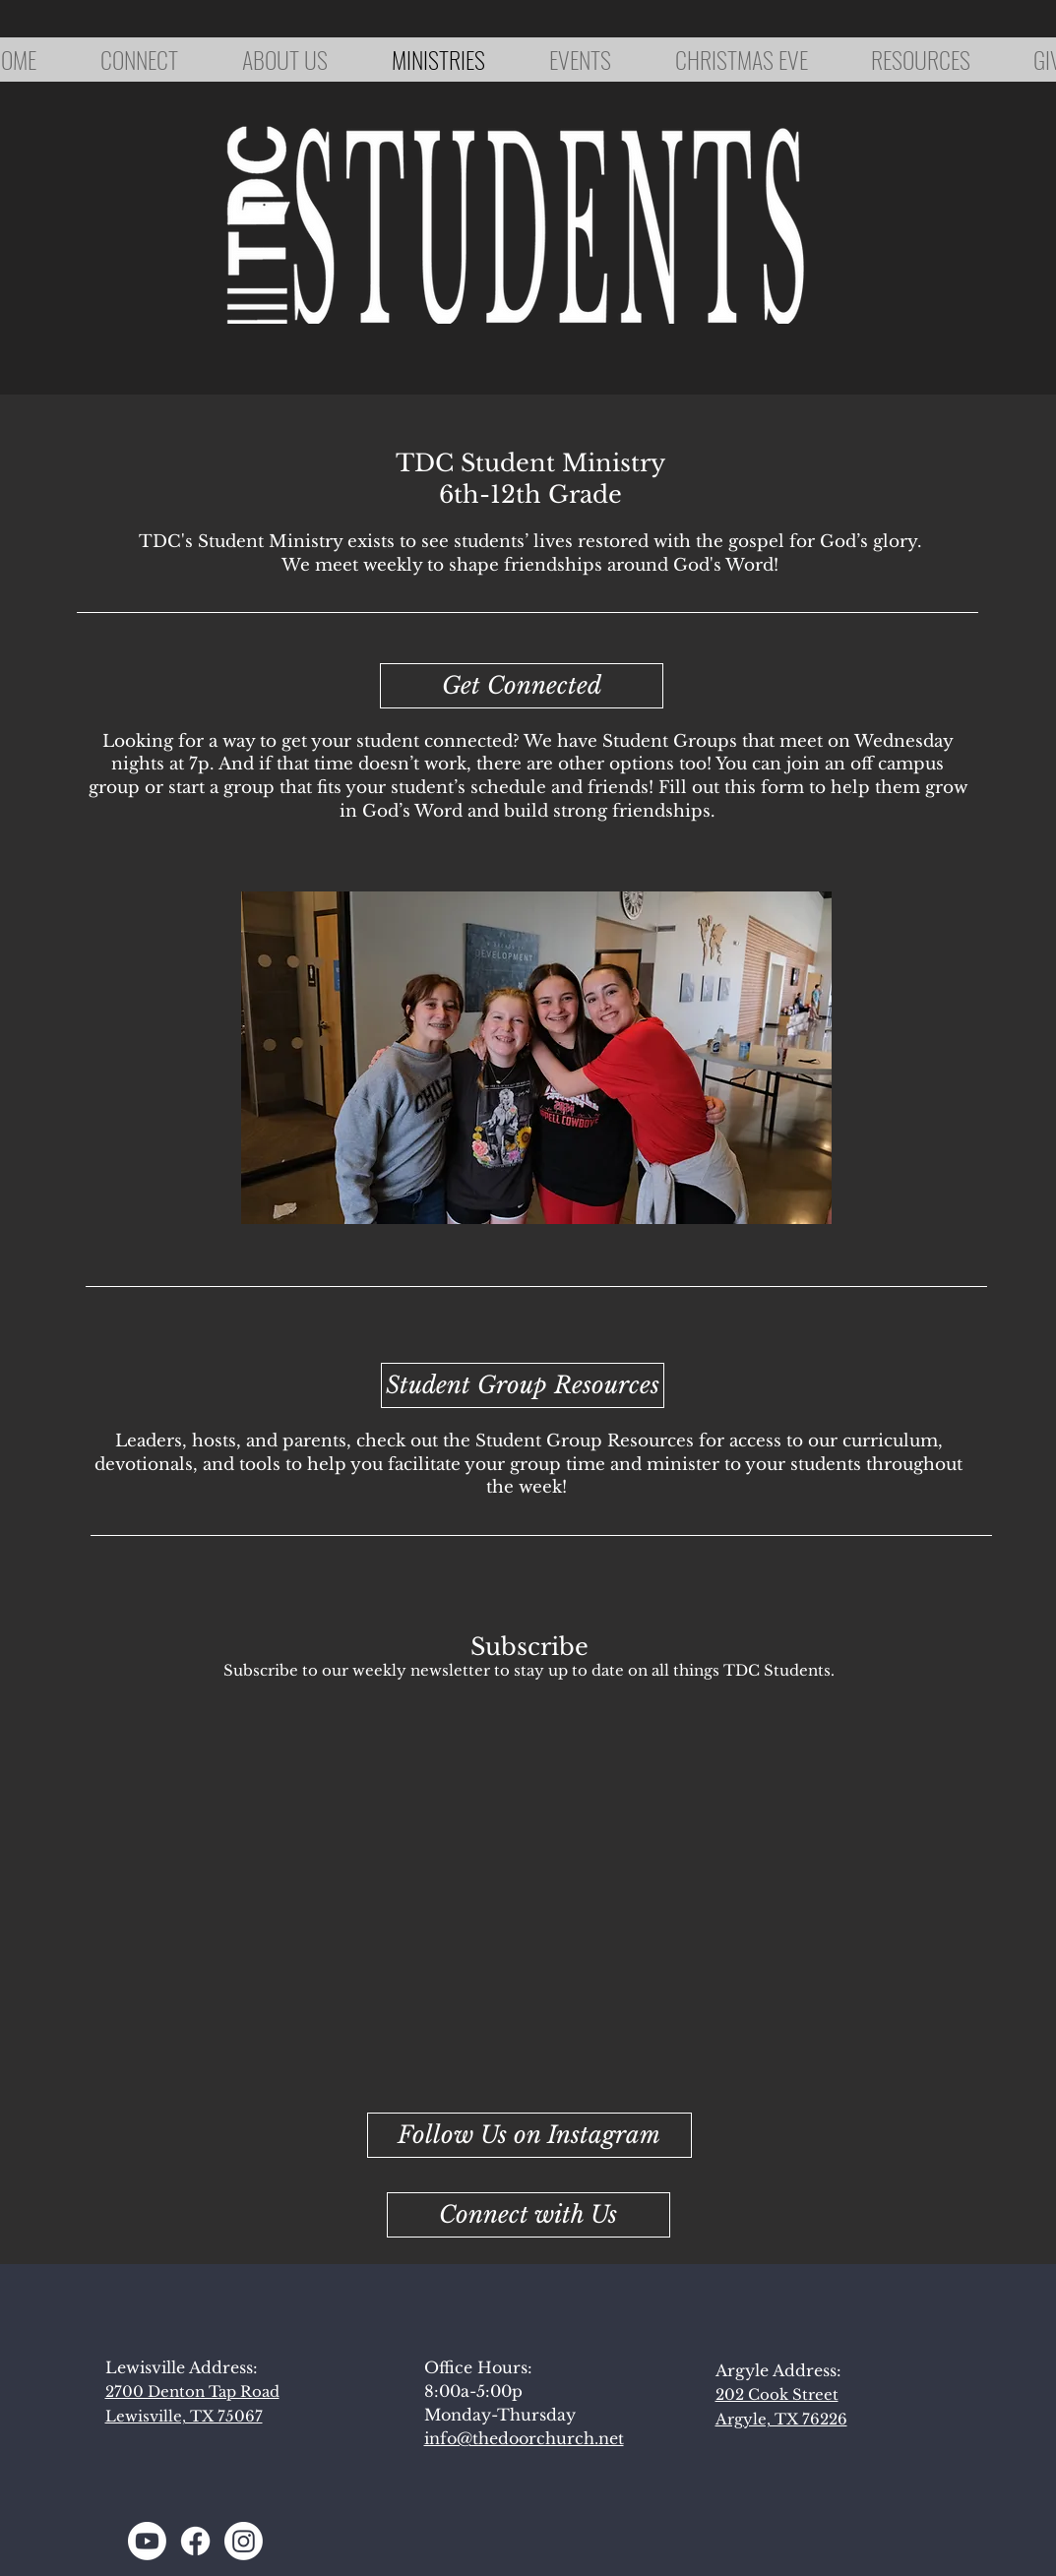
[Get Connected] (521, 685)
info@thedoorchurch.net (524, 2438)
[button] (528, 2215)
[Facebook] (195, 2541)
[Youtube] (147, 2541)
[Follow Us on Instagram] (529, 2135)
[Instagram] (243, 2541)
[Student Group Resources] (522, 1385)
